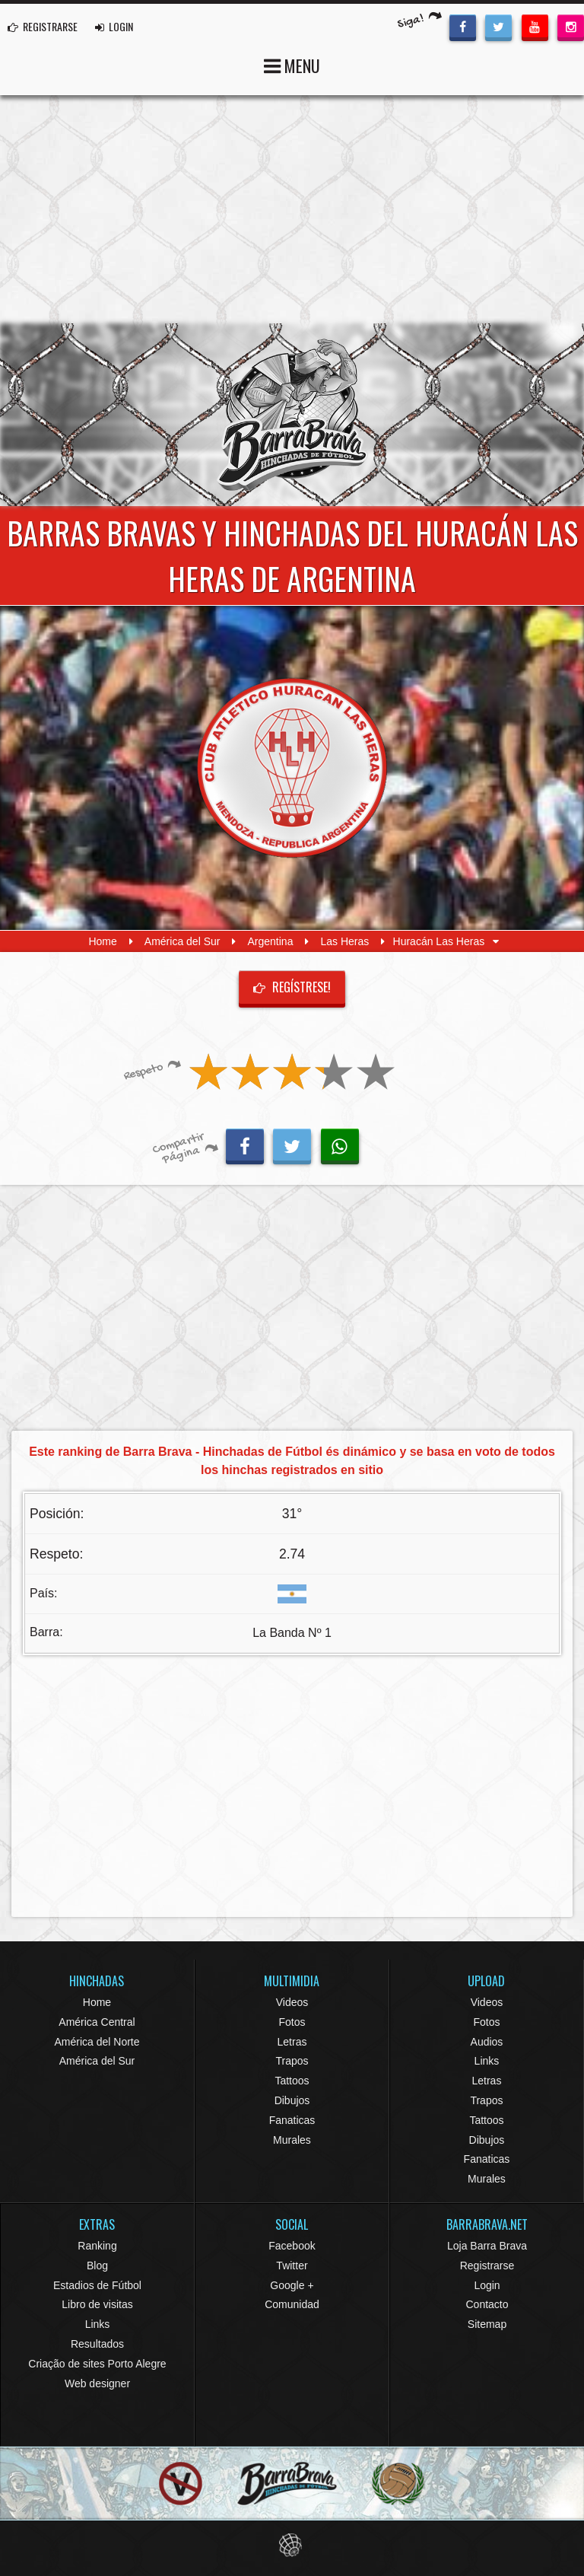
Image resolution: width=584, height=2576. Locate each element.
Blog (97, 2265)
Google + (291, 2285)
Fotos (291, 2022)
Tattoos (292, 2080)
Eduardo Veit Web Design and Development (292, 2545)
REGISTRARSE (43, 26)
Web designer (97, 2383)
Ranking (97, 2246)
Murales (292, 2140)
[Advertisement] (292, 209)
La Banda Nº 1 (292, 1632)
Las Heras (344, 941)
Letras (292, 2042)
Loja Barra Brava (487, 2246)
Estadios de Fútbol (97, 2285)
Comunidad (292, 2304)
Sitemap (487, 2324)
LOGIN (114, 26)
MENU (292, 64)
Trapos (291, 2061)
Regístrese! (292, 987)
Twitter (291, 2265)
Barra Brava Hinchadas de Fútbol (292, 415)
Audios (487, 2042)
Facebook (291, 2246)
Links (487, 2061)
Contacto (486, 2304)
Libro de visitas (97, 2304)
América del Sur (182, 941)
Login (487, 2285)
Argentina (270, 941)
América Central (97, 2022)
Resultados (97, 2344)
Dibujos (292, 2100)
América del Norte (96, 2042)
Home (102, 941)
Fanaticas (292, 2120)
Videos (292, 2002)
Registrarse (487, 2265)
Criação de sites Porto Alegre (97, 2364)
